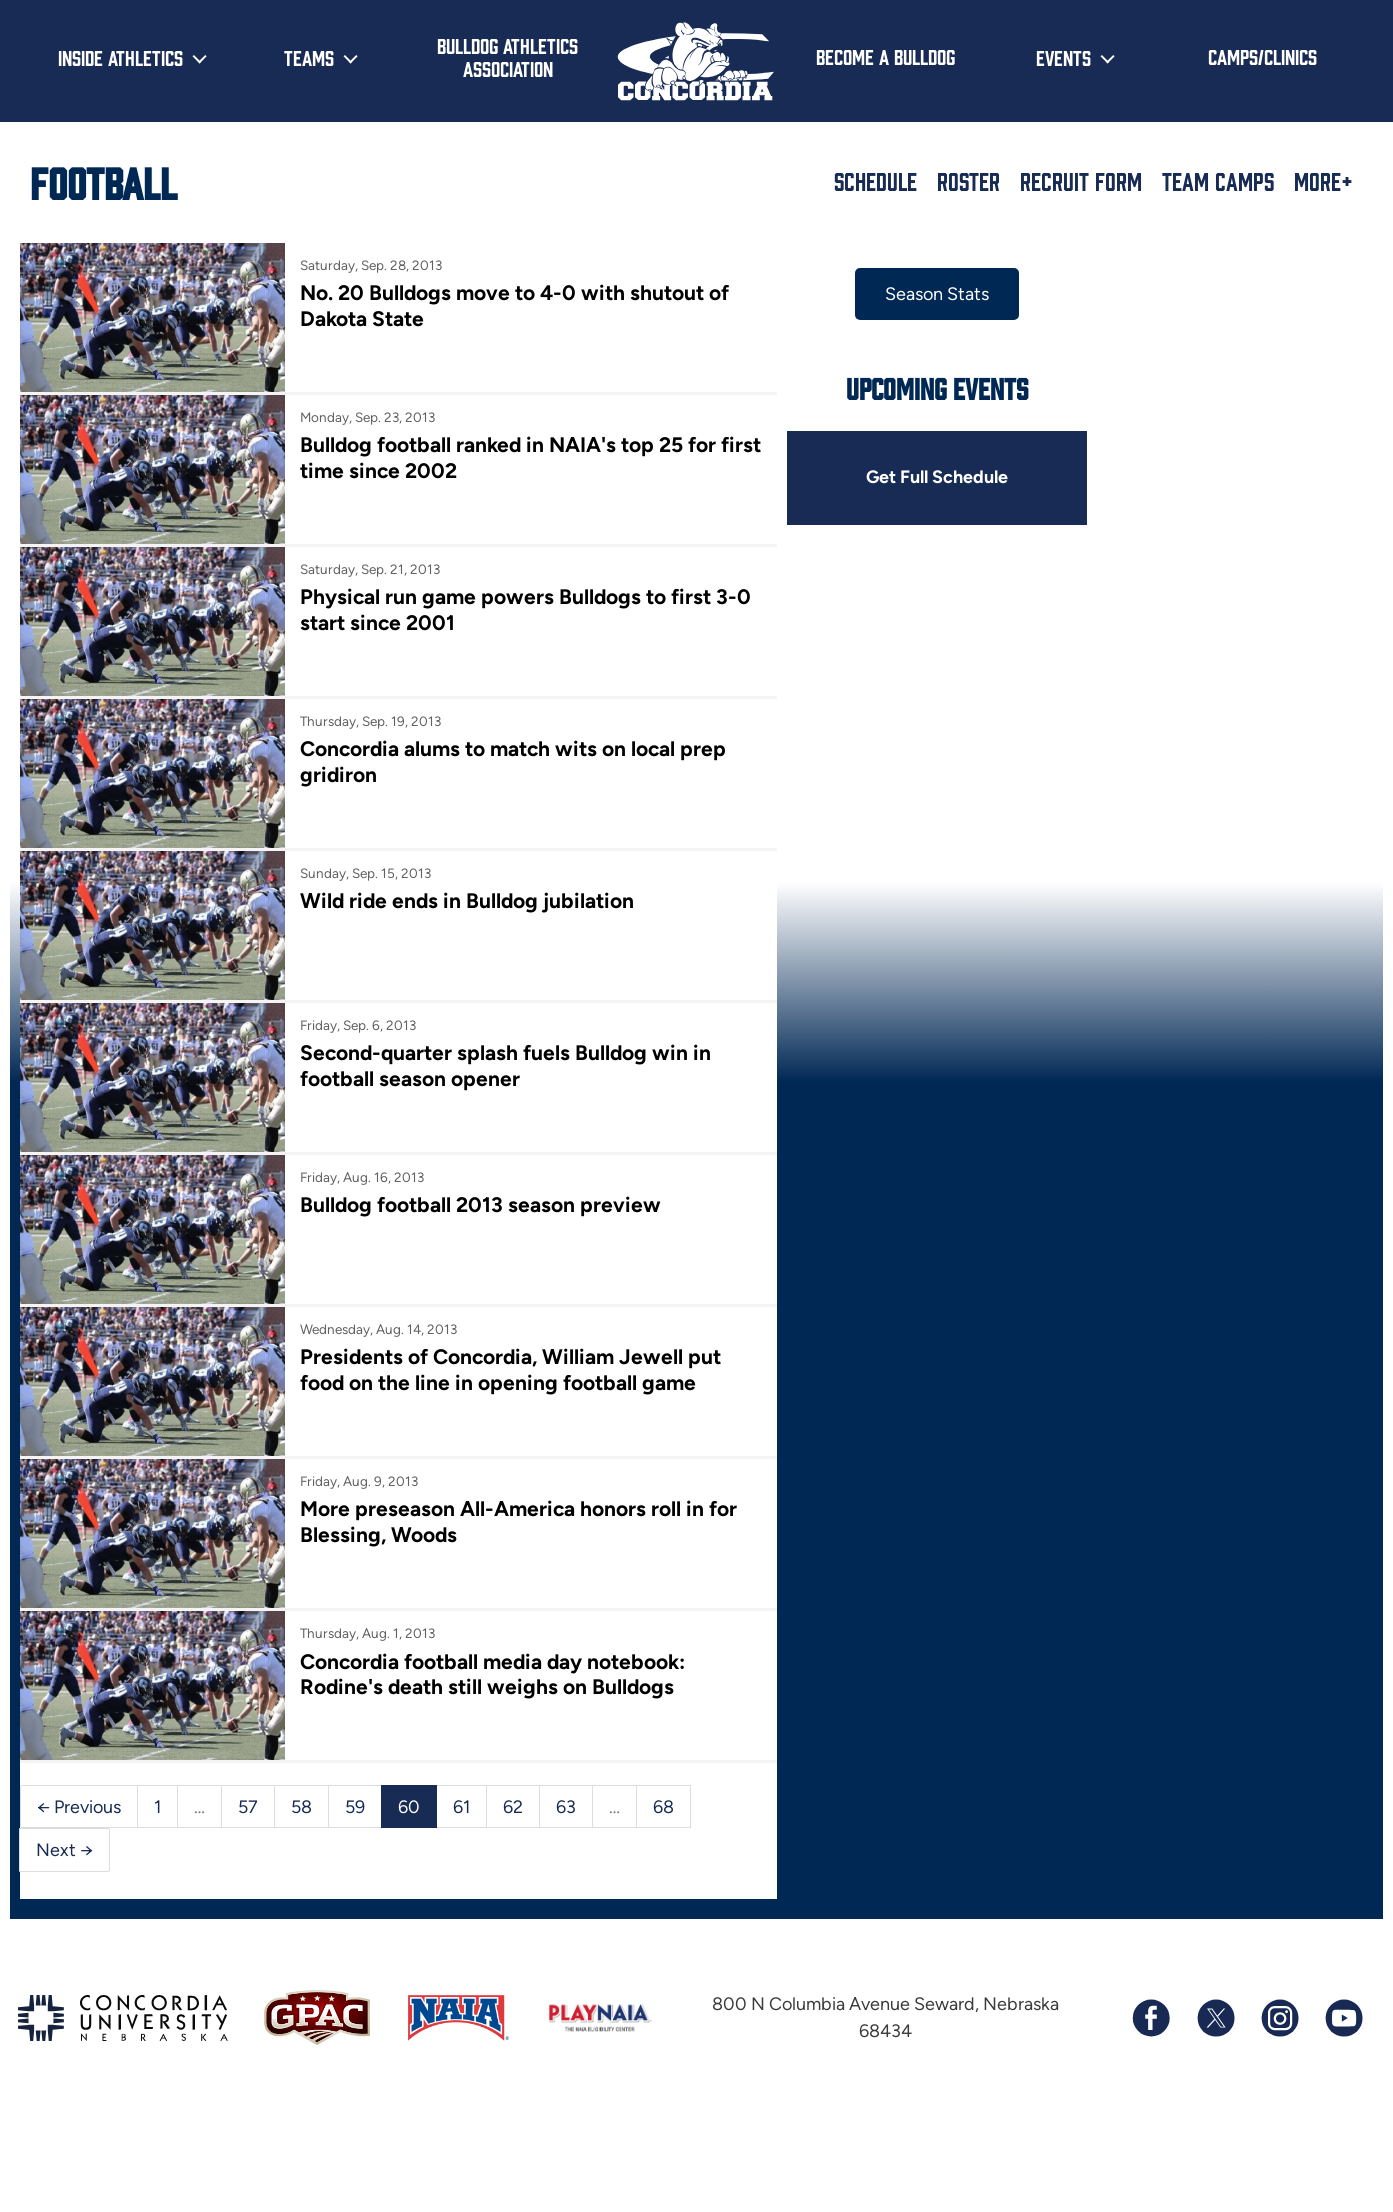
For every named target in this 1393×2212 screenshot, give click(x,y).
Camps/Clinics (1262, 56)
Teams (309, 57)
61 (461, 1780)
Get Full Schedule (924, 478)
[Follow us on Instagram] (1279, 1992)
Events (1063, 57)
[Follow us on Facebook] (1151, 1992)
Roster (968, 181)
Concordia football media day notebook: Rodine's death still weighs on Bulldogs (489, 1651)
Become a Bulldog (885, 56)
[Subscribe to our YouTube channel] (1343, 1992)
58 (301, 1780)
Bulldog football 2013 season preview (476, 1189)
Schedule (875, 181)
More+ (1323, 181)
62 (513, 1780)
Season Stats (924, 294)
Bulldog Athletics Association (507, 56)
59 (355, 1780)
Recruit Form (1081, 181)
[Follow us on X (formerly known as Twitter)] (1215, 1992)
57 (248, 1780)
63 (566, 1780)
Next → (64, 1824)
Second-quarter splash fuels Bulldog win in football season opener (501, 1053)
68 (663, 1780)
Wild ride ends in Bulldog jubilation (464, 890)
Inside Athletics (120, 57)
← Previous (79, 1780)
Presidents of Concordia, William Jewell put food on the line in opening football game (506, 1352)
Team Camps (1218, 181)
